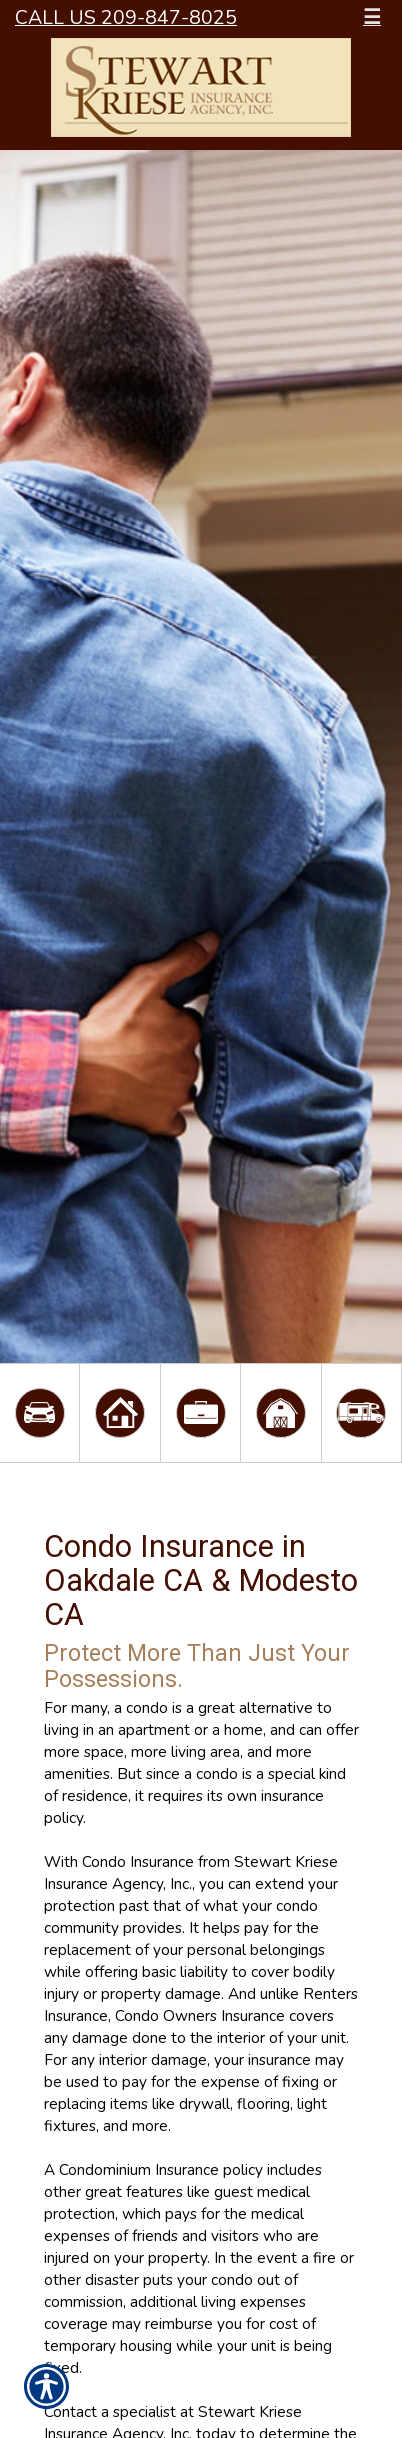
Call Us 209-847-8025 (126, 17)
